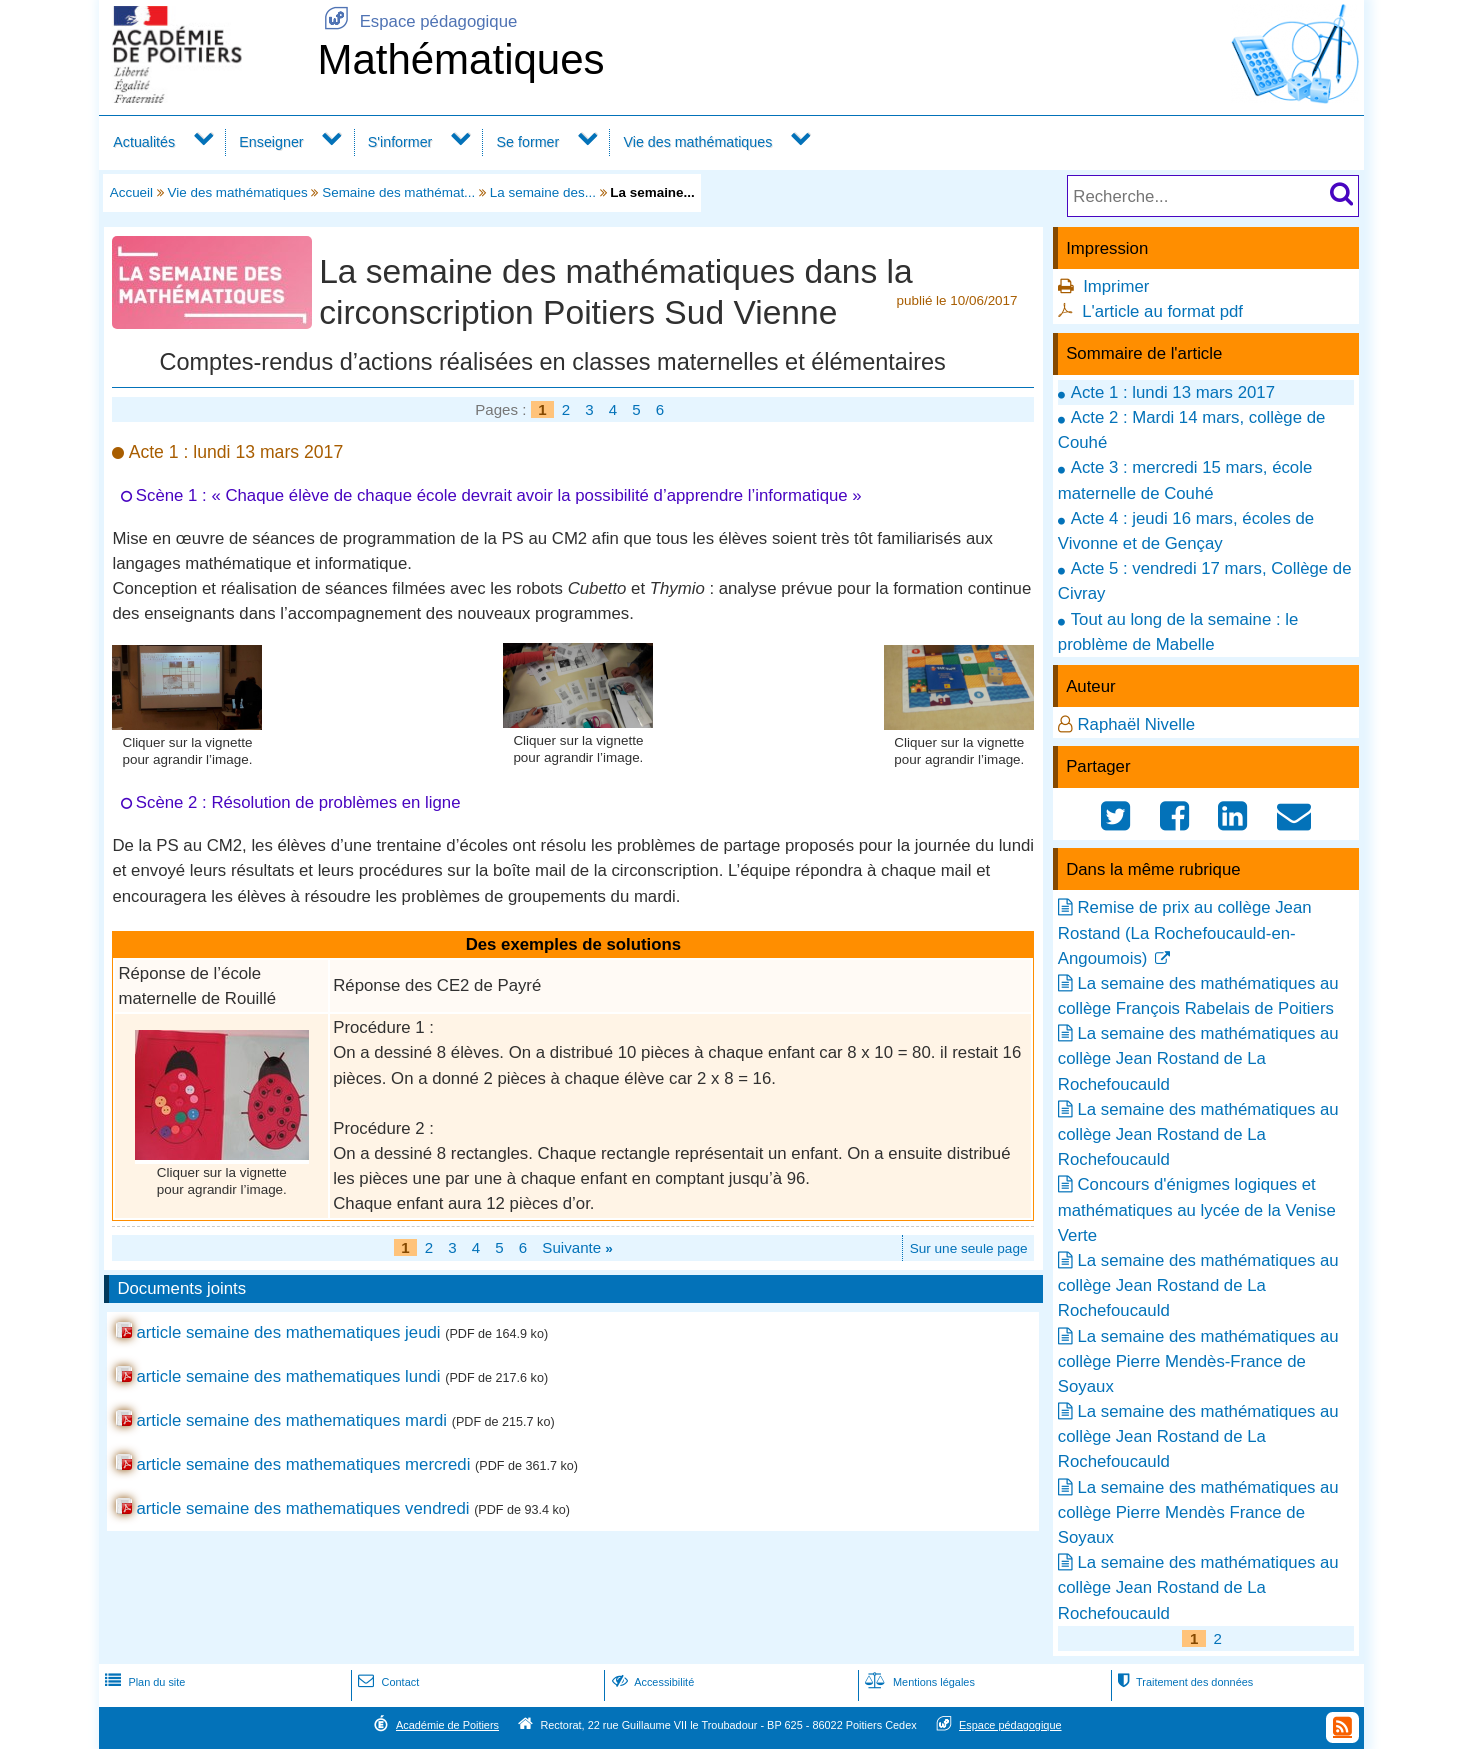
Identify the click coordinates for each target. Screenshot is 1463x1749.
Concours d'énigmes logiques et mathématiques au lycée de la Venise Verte (1197, 1209)
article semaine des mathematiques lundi (288, 1376)
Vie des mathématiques (697, 142)
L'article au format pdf (1162, 311)
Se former (528, 142)
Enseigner (271, 142)
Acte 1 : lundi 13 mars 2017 (1173, 392)
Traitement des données (1183, 1682)
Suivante (577, 1247)
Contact (386, 1682)
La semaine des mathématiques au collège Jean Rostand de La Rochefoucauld (1198, 1058)
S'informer (400, 142)
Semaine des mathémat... (398, 192)
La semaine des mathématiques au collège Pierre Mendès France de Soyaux (1198, 1512)
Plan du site (143, 1682)
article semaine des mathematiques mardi (291, 1420)
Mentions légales (918, 1682)
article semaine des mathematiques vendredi (302, 1508)
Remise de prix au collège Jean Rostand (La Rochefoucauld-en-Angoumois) (1185, 932)
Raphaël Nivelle (1136, 724)
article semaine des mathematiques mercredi (303, 1464)
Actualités (144, 142)
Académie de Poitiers (447, 1725)
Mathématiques (460, 59)
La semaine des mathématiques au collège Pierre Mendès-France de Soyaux (1198, 1361)
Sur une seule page (969, 1248)
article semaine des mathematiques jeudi (288, 1332)
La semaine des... (543, 192)
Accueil (131, 192)
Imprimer (1116, 286)
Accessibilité (651, 1682)
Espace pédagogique (417, 21)
